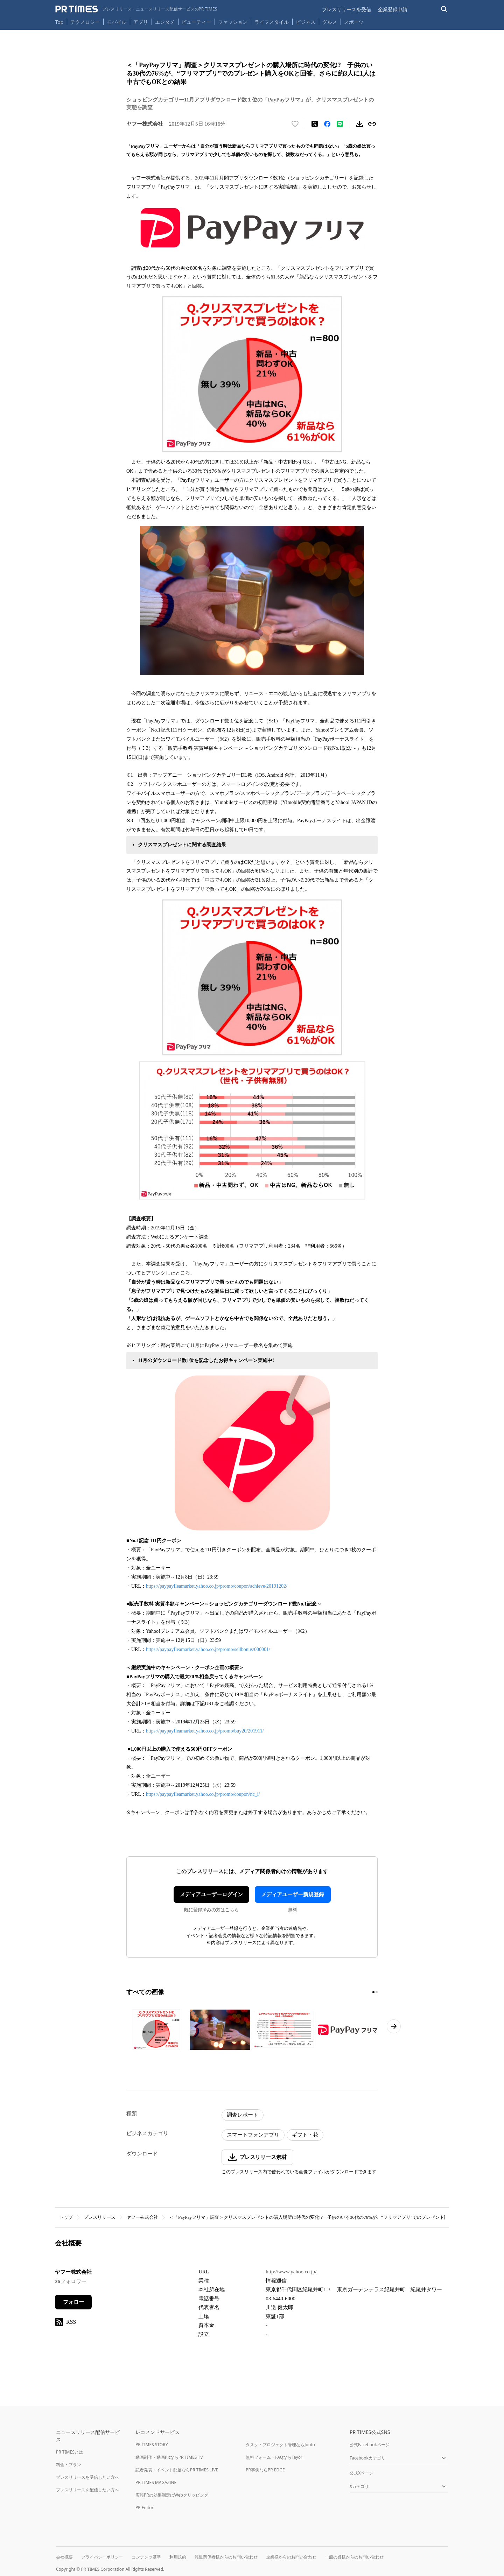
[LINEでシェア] (339, 123)
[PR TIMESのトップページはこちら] (136, 9)
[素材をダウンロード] (359, 123)
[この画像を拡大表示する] (156, 2029)
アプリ (140, 22)
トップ (66, 2217)
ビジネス (305, 22)
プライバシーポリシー (102, 2557)
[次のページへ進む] (394, 2026)
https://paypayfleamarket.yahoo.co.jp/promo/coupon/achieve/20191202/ (216, 1586)
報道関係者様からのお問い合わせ (226, 2557)
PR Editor (144, 2508)
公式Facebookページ (370, 2445)
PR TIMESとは (69, 2452)
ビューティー (196, 22)
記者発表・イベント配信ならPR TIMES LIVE (176, 2470)
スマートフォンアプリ (253, 2135)
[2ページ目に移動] (377, 1992)
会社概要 (64, 2557)
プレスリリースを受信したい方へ (87, 2477)
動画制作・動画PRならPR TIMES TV (169, 2457)
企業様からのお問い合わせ (291, 2557)
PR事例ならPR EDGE (265, 2470)
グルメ (329, 22)
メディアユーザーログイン (211, 1894)
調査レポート (242, 2115)
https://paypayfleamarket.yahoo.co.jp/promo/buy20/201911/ (205, 1731)
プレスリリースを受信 (346, 9)
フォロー (73, 2302)
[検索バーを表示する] (444, 9)
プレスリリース (99, 2217)
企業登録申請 (392, 9)
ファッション (232, 22)
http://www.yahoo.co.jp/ (291, 2271)
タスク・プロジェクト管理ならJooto (280, 2445)
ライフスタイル (271, 22)
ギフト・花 (305, 2135)
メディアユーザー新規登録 (292, 1894)
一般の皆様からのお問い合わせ (354, 2557)
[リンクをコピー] (372, 123)
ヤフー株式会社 (142, 2217)
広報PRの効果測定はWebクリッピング (171, 2495)
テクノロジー (85, 22)
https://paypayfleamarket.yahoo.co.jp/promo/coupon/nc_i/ (203, 1794)
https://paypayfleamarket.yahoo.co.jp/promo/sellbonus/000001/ (208, 1649)
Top (59, 22)
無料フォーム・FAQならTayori (274, 2457)
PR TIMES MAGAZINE (155, 2482)
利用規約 (177, 2557)
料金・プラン (68, 2465)
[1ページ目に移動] (373, 1992)
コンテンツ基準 (146, 2557)
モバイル (116, 22)
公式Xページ (361, 2473)
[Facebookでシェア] (327, 123)
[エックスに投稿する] (314, 123)
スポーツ (354, 22)
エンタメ (165, 22)
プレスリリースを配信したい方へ (87, 2490)
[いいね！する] (295, 123)
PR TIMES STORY (151, 2445)
